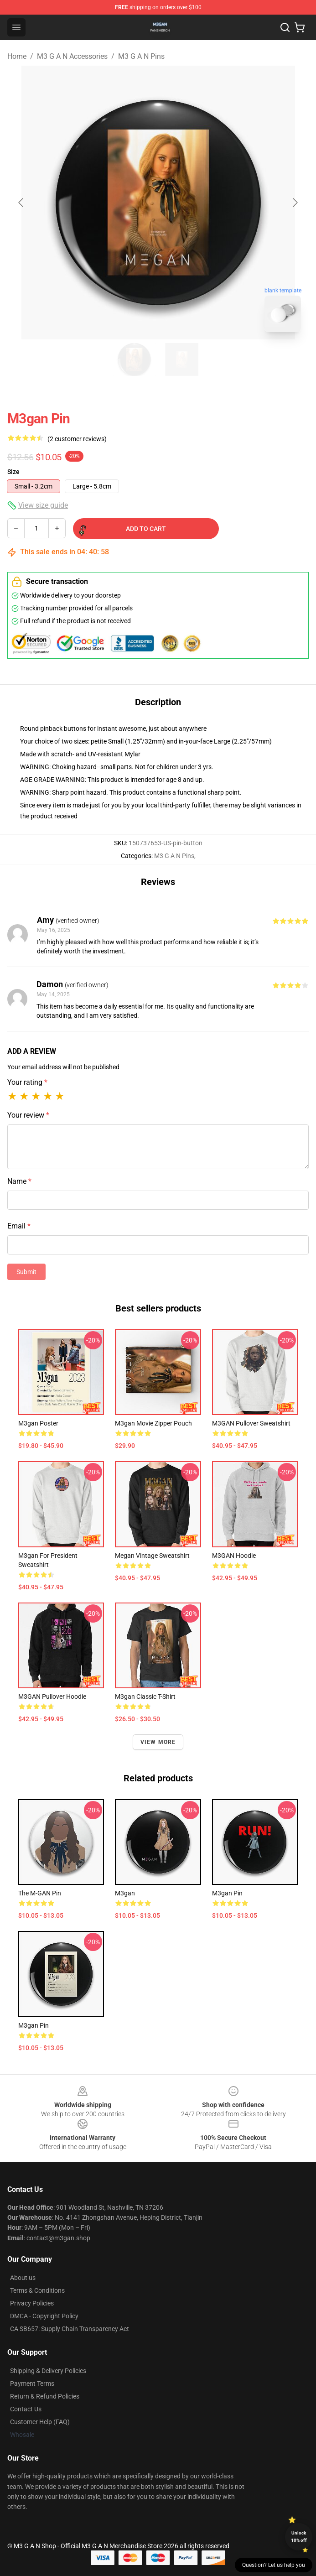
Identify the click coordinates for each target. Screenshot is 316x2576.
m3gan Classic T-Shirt (145, 1696)
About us (23, 2277)
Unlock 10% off (299, 2536)
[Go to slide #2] (182, 359)
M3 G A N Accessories (72, 56)
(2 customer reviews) (77, 438)
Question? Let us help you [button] (273, 2565)
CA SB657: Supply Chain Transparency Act (69, 2328)
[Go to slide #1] (134, 359)
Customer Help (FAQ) (40, 2421)
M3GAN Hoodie (234, 1555)
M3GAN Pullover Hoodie (52, 1696)
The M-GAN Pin (39, 1893)
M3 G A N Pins (141, 56)
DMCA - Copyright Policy (44, 2316)
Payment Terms (32, 2383)
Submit (26, 1271)
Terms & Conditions (37, 2290)
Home (16, 56)
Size (13, 471)
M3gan (125, 1893)
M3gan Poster (38, 1423)
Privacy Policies (32, 2303)
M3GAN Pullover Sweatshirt (251, 1423)
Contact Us (25, 2409)
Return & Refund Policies (44, 2396)
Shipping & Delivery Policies (48, 2370)
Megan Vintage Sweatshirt (152, 1555)
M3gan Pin (227, 1893)
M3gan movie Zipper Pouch (153, 1423)
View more (158, 1742)
